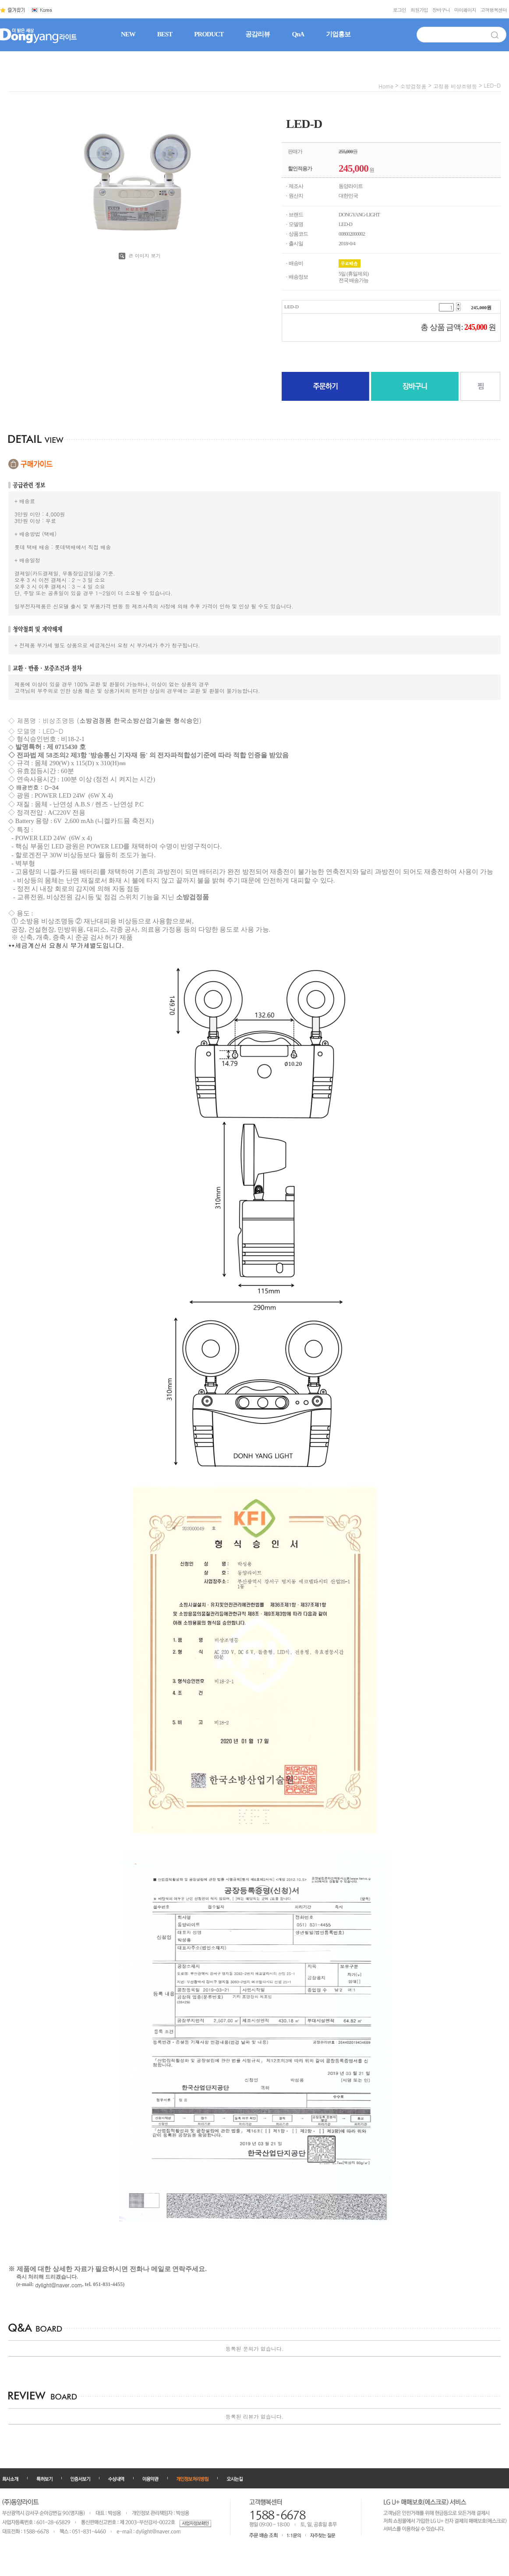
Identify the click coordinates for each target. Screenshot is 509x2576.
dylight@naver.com (58, 2285)
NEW (128, 34)
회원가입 (419, 10)
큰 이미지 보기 (139, 255)
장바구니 (441, 10)
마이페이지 (465, 10)
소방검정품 (413, 86)
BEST (164, 34)
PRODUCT (208, 34)
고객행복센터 (494, 10)
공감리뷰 (257, 34)
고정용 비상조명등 (455, 86)
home (385, 86)
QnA (298, 34)
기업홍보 (338, 34)
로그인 (399, 10)
